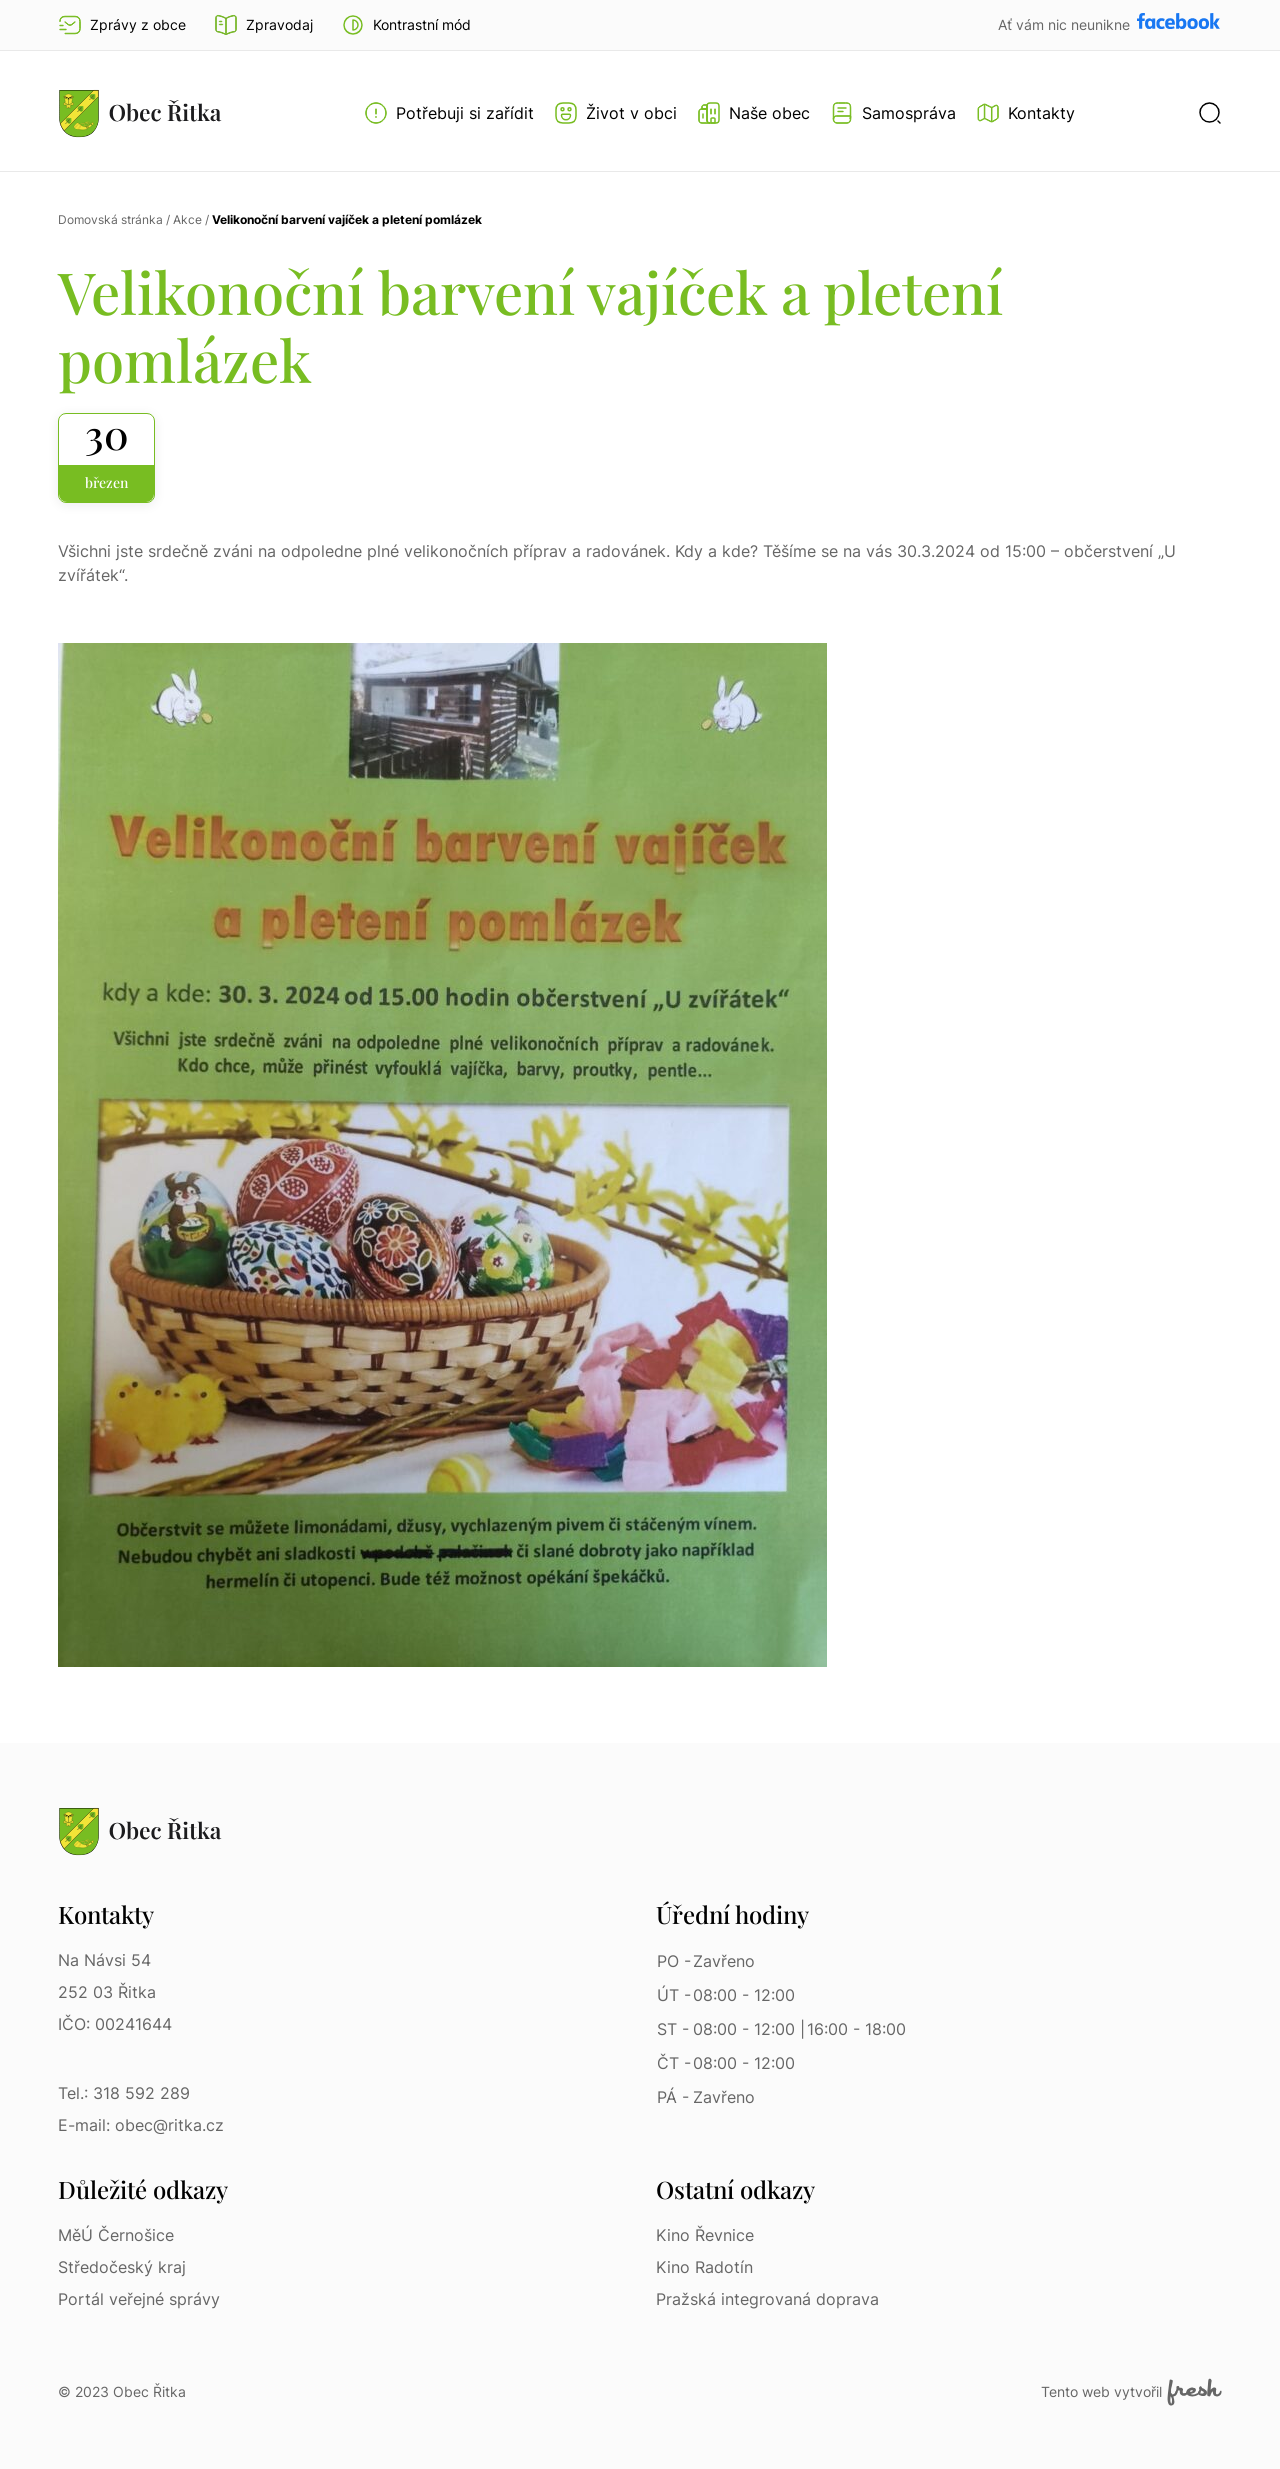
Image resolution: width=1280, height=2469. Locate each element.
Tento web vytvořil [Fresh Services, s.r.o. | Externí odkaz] (1131, 2392)
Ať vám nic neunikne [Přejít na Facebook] (1066, 24)
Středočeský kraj (122, 2267)
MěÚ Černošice (116, 2235)
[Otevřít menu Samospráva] (893, 113)
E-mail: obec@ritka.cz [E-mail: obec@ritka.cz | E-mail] (141, 2125)
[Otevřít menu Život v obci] (615, 113)
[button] (406, 25)
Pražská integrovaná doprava (767, 2299)
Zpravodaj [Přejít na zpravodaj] (263, 25)
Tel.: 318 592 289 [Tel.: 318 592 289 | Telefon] (124, 2093)
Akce (187, 219)
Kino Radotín (704, 2267)
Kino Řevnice (705, 2235)
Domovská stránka (110, 219)
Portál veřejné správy (139, 2299)
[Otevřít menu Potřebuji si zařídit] (449, 113)
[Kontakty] (1025, 113)
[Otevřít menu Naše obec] (753, 113)
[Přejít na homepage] (140, 113)
